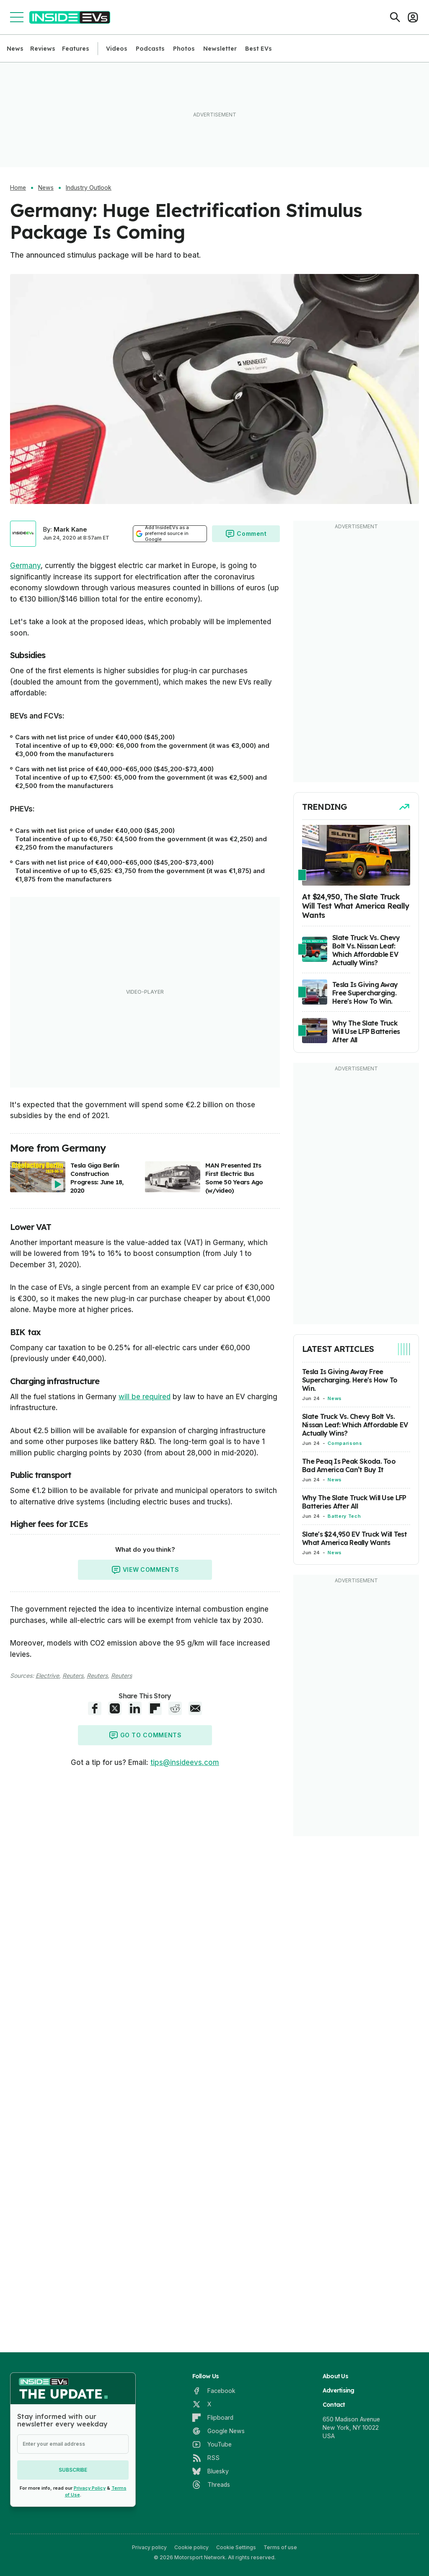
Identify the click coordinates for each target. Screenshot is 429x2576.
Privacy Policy (90, 2488)
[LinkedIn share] (135, 1708)
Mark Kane (70, 529)
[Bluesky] (210, 2471)
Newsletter (220, 48)
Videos (116, 48)
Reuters (72, 1675)
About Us (335, 2376)
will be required (145, 1397)
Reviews (42, 48)
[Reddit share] (175, 1708)
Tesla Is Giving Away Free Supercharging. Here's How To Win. (349, 1380)
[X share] (115, 1708)
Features (75, 48)
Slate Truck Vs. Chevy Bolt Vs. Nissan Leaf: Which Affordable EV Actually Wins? (355, 1424)
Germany (25, 565)
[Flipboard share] (155, 1708)
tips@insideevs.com (184, 1762)
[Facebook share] (95, 1708)
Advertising (338, 2390)
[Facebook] (213, 2391)
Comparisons (345, 1443)
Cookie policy (191, 2547)
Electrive (47, 1675)
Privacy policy (149, 2547)
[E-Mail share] (195, 1708)
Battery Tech (344, 1516)
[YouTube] (212, 2444)
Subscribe (73, 2470)
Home (18, 187)
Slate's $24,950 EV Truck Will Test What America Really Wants (354, 1538)
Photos (184, 48)
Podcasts (150, 48)
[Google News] (218, 2431)
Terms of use (280, 2547)
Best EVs (258, 48)
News (15, 48)
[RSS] (206, 2458)
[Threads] (211, 2484)
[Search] (395, 17)
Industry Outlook (88, 187)
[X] (201, 2404)
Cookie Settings (236, 2547)
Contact (334, 2404)
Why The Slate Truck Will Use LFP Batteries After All (354, 1501)
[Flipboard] (212, 2417)
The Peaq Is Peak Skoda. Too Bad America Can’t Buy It (348, 1465)
